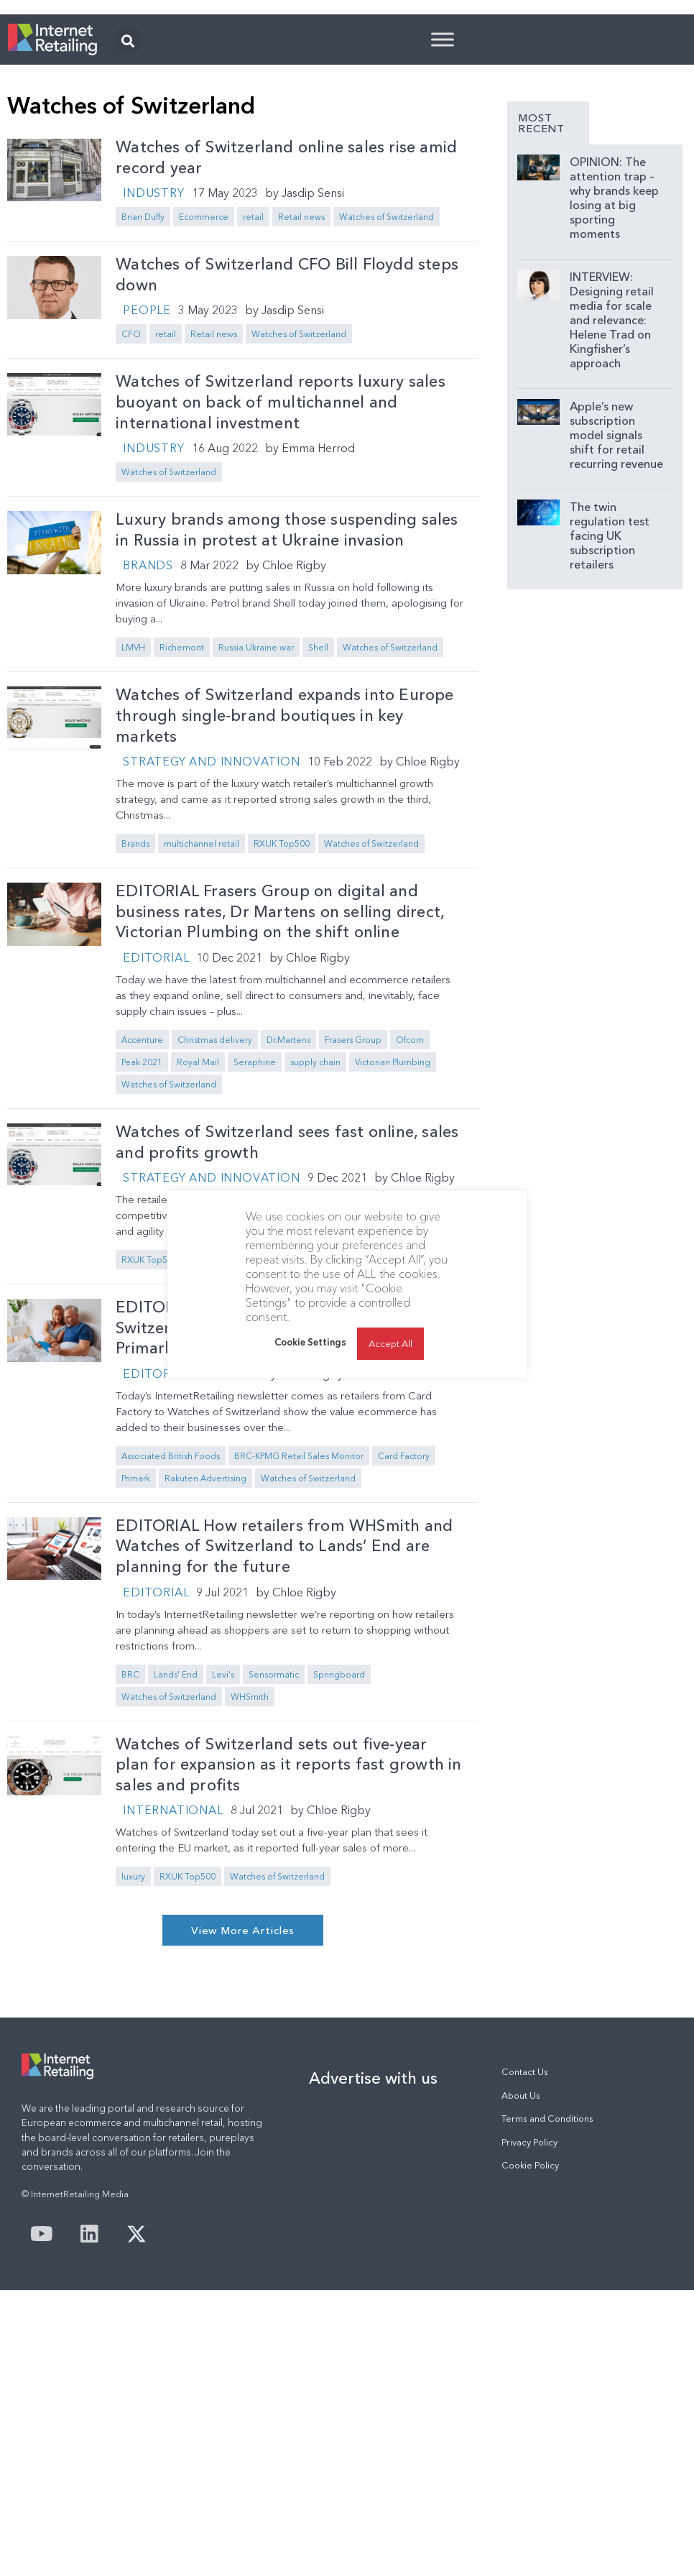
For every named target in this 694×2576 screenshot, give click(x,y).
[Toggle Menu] (442, 219)
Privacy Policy (529, 2322)
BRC (130, 1854)
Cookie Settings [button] (310, 1342)
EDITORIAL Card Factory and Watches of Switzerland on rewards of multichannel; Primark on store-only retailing (269, 1507)
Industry (153, 372)
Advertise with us (373, 2258)
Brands (148, 744)
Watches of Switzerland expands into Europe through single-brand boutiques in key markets (284, 895)
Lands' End (176, 1854)
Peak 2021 (141, 1241)
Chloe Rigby (294, 744)
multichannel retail (201, 1023)
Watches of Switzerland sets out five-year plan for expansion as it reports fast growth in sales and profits (288, 1944)
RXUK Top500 (282, 1023)
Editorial (156, 1137)
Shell (318, 827)
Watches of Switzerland (386, 396)
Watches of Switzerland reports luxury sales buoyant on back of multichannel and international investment (280, 581)
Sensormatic (274, 1854)
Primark (135, 1657)
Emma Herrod (318, 627)
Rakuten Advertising (205, 1657)
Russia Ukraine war (256, 827)
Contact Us (524, 2251)
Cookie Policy (530, 2345)
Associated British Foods (170, 1635)
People (147, 489)
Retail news (301, 396)
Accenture (142, 1219)
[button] (127, 220)
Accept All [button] (390, 1343)
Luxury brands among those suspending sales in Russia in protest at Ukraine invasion (287, 709)
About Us (520, 2275)
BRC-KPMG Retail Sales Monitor (299, 1635)
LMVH (133, 827)
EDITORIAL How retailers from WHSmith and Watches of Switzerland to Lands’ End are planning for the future (284, 1726)
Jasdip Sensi (313, 372)
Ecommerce (203, 396)
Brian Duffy (143, 396)
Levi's (223, 1854)
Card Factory (404, 1635)
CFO (131, 513)
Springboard (339, 1854)
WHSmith (250, 1876)
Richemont (181, 827)
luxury (133, 2056)
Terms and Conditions (547, 2298)
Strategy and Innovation (211, 941)
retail (253, 396)
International (173, 1989)
